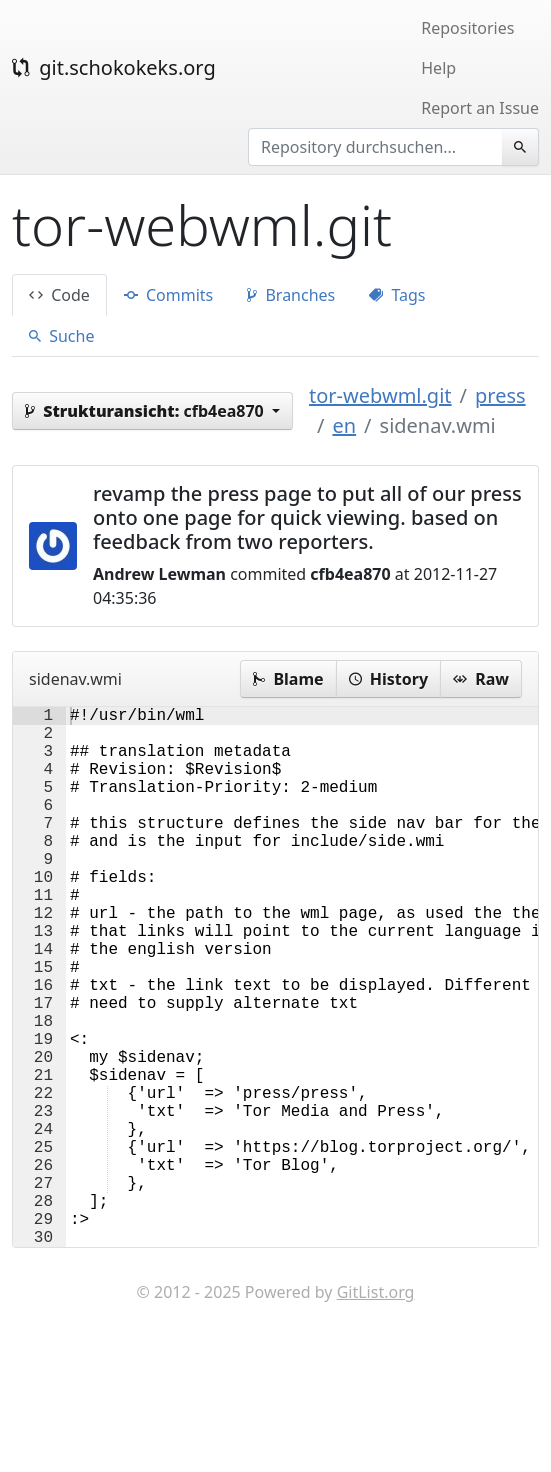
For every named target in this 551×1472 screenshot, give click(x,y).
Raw (481, 679)
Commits (168, 295)
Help (438, 68)
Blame (288, 679)
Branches (291, 295)
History (388, 679)
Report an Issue (480, 108)
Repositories (467, 28)
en (344, 425)
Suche (61, 336)
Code (59, 295)
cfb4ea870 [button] (146, 411)
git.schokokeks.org (114, 67)
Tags (397, 295)
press (500, 395)
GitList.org (376, 1412)
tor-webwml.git (380, 395)
